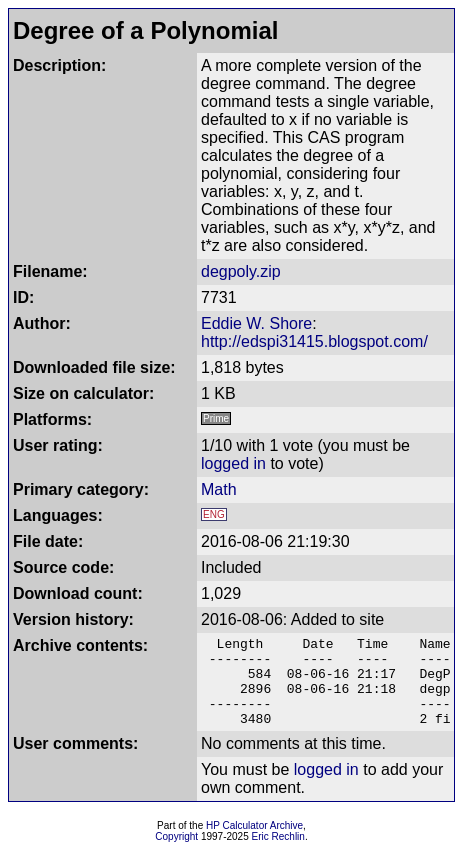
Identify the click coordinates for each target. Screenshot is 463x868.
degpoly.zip (241, 271)
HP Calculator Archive (254, 843)
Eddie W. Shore (256, 323)
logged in (233, 463)
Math (219, 489)
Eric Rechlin (278, 854)
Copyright (176, 854)
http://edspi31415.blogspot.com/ (314, 341)
